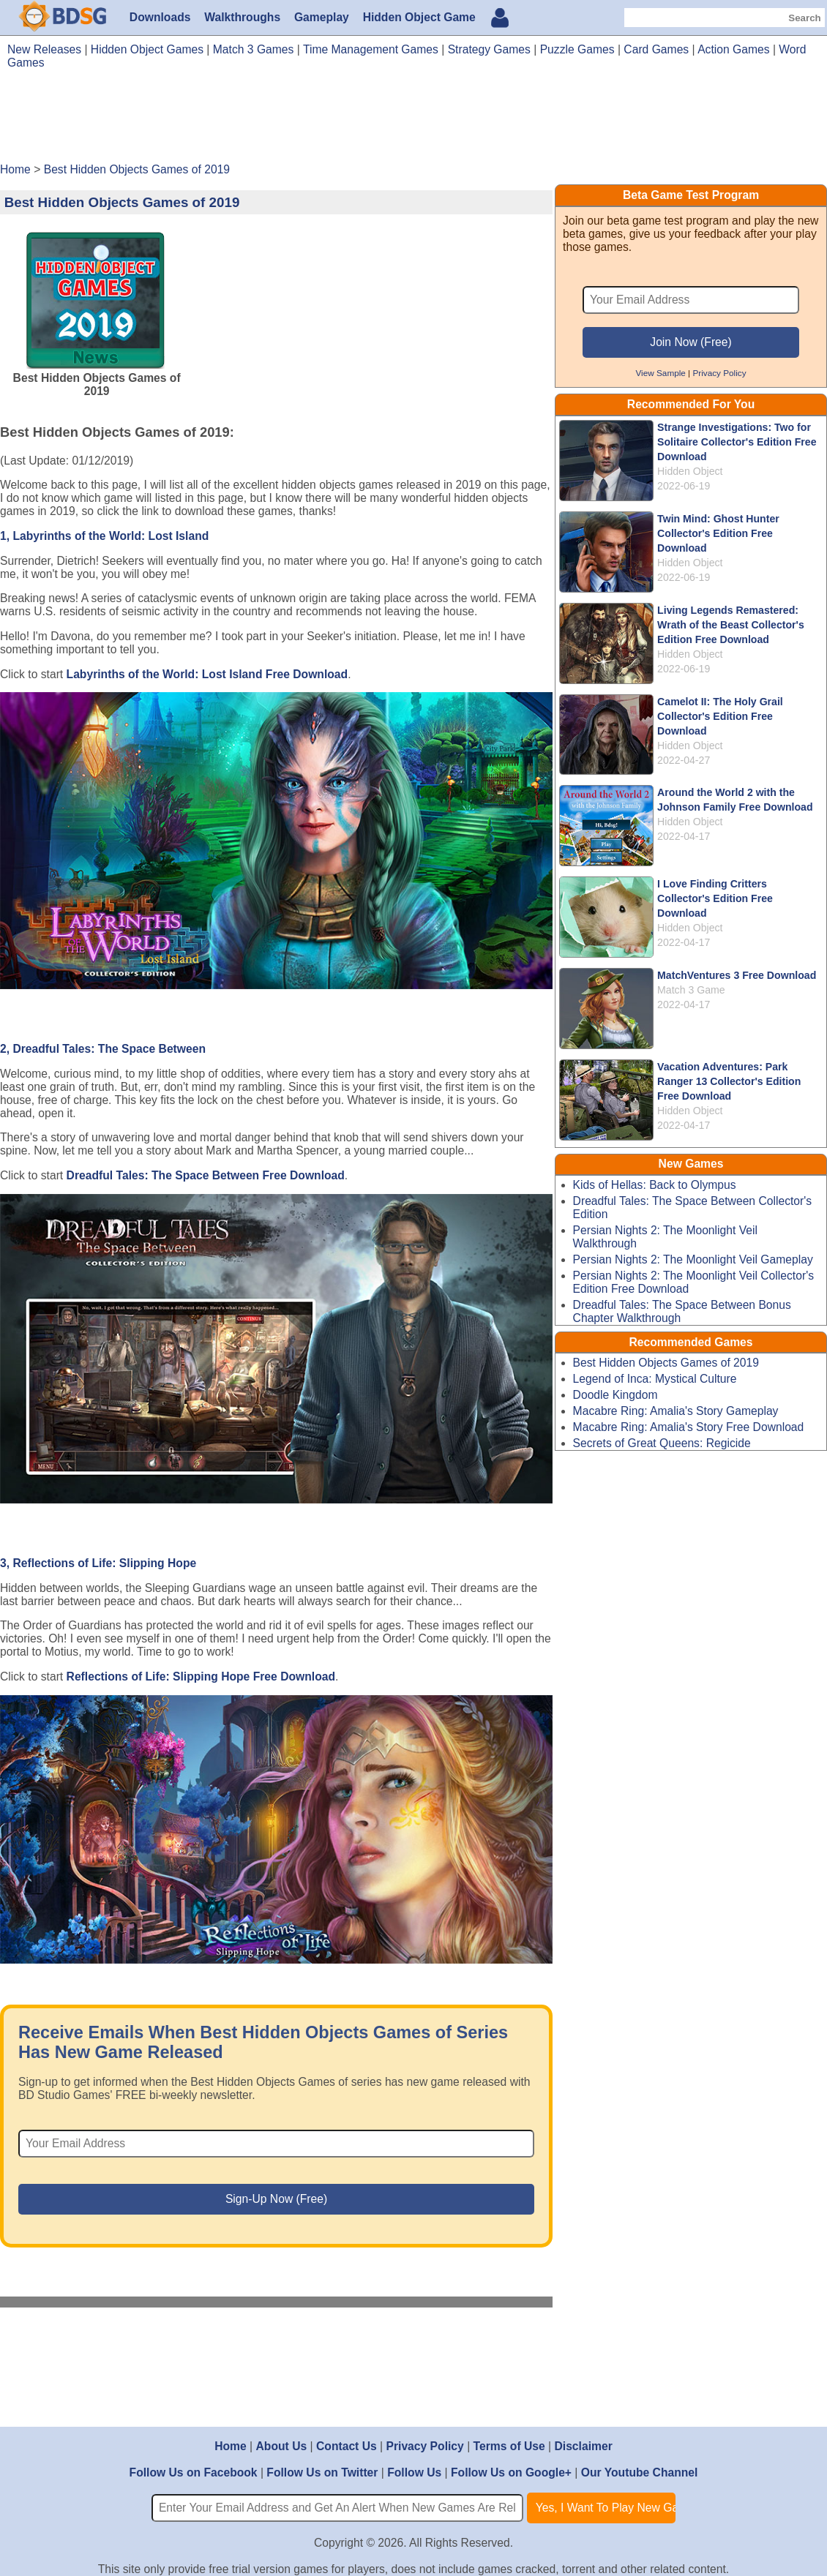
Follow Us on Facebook (194, 2472)
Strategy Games (489, 49)
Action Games (733, 49)
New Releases (44, 49)
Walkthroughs (242, 17)
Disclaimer (583, 2446)
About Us (281, 2446)
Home (230, 2446)
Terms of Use (509, 2446)
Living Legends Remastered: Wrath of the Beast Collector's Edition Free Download (730, 624)
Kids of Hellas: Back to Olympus (654, 1185)
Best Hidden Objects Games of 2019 (666, 1362)
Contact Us (346, 2446)
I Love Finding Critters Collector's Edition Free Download (715, 898)
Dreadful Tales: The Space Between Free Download (206, 1175)
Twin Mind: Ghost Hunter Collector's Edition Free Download (718, 533)
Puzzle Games (577, 49)
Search (804, 17)
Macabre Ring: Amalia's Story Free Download (688, 1427)
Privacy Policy (719, 373)
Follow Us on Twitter (322, 2472)
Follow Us (414, 2472)
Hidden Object (689, 471)
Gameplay (321, 17)
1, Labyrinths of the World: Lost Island (104, 536)
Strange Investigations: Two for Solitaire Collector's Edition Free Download (736, 441)
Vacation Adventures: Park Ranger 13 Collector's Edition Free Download (729, 1081)
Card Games (656, 49)
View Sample (660, 373)
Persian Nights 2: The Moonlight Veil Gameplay (693, 1259)
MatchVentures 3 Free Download (736, 975)
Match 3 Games (253, 49)
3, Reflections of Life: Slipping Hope (98, 1563)
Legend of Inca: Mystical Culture (655, 1379)
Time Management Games (370, 49)
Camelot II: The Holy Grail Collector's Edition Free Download (720, 716)
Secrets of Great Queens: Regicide (662, 1443)
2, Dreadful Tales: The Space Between (103, 1049)
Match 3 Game (691, 990)
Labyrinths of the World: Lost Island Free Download (207, 674)
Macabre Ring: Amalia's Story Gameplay (676, 1411)
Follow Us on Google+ (511, 2472)
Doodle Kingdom (615, 1395)
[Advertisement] (413, 121)
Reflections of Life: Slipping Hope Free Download (201, 1676)
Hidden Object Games (147, 49)
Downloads (160, 17)
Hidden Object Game (419, 17)
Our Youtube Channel (639, 2472)
